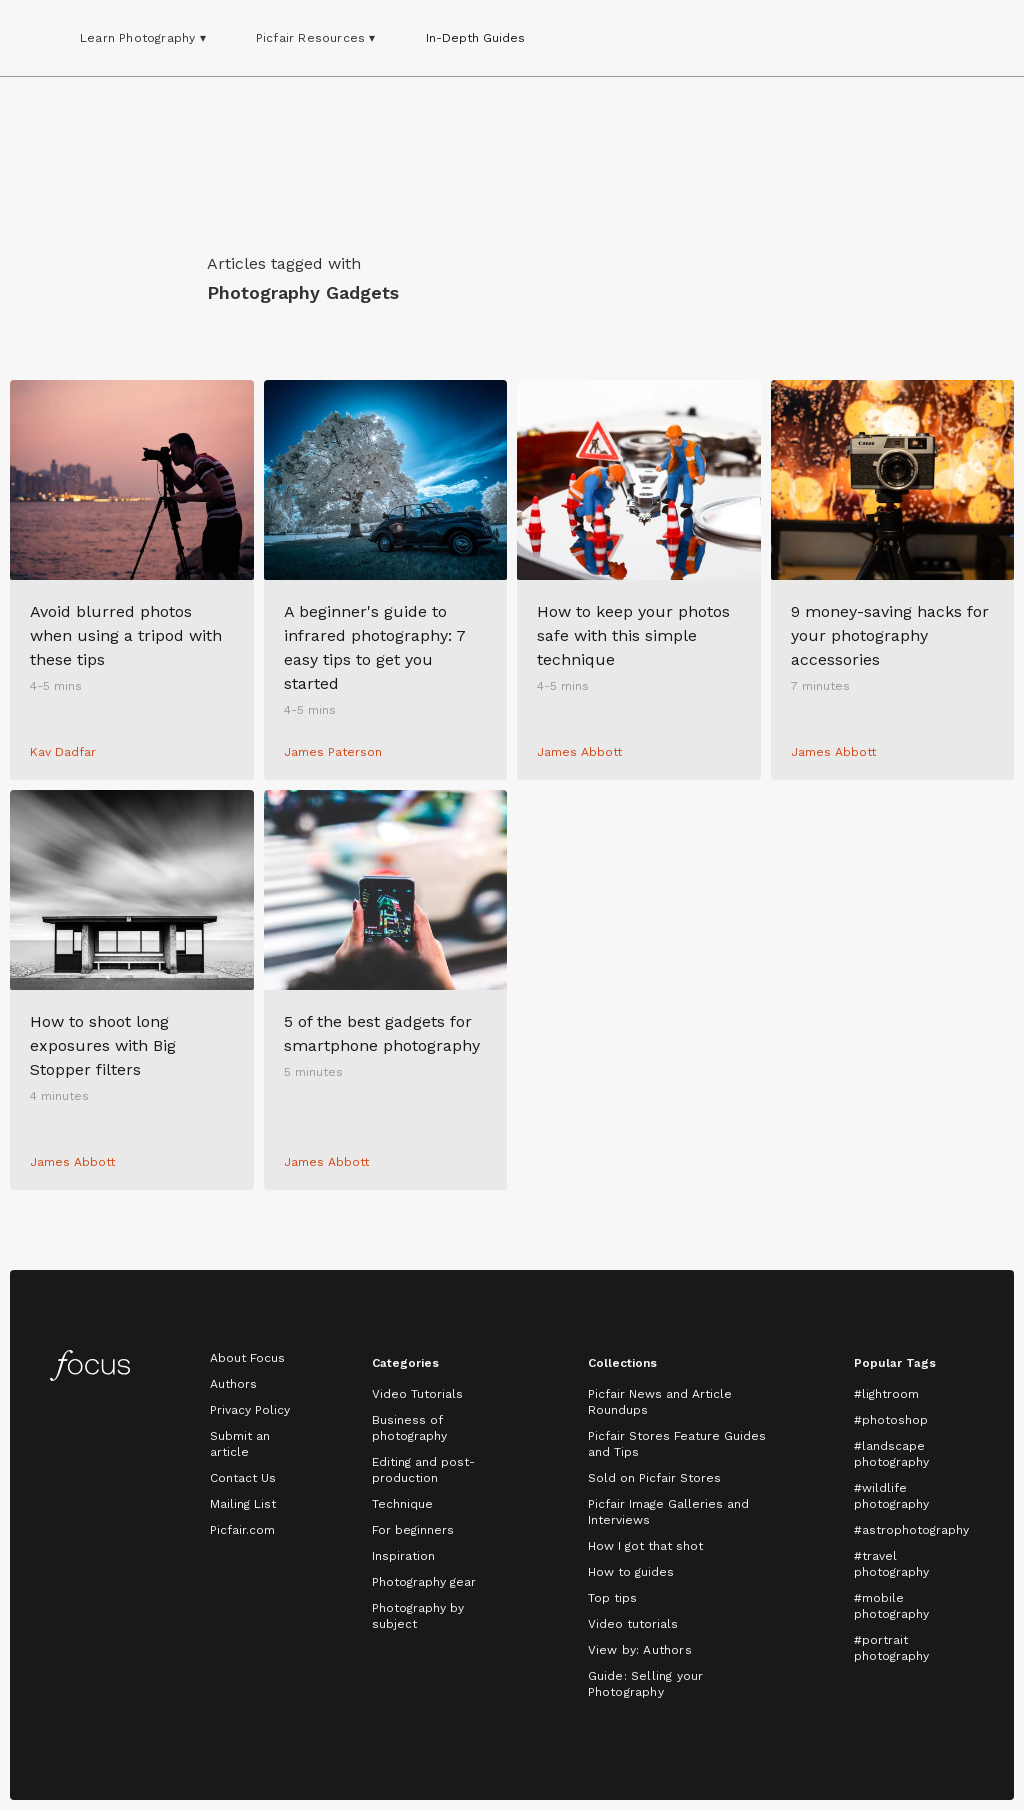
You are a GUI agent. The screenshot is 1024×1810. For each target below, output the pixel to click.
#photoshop (891, 1420)
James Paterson (333, 752)
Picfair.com (242, 1530)
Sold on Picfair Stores (654, 1478)
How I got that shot (645, 1546)
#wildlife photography (891, 1496)
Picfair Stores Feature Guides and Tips (677, 1444)
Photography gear (424, 1582)
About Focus (247, 1358)
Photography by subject (418, 1616)
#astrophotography (911, 1530)
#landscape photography (891, 1454)
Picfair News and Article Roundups (660, 1402)
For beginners (413, 1530)
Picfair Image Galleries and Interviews (668, 1512)
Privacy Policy (250, 1410)
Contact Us (243, 1478)
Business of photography (409, 1428)
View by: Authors (640, 1650)
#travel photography (891, 1564)
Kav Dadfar (63, 752)
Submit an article (240, 1444)
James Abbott (579, 752)
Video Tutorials (417, 1394)
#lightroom (886, 1394)
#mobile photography (891, 1606)
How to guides (631, 1572)
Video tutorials (633, 1624)
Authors (233, 1384)
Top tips (612, 1598)
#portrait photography (891, 1648)
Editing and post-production (423, 1470)
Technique (402, 1504)
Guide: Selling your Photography (646, 1684)
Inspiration (403, 1556)
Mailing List (243, 1504)
